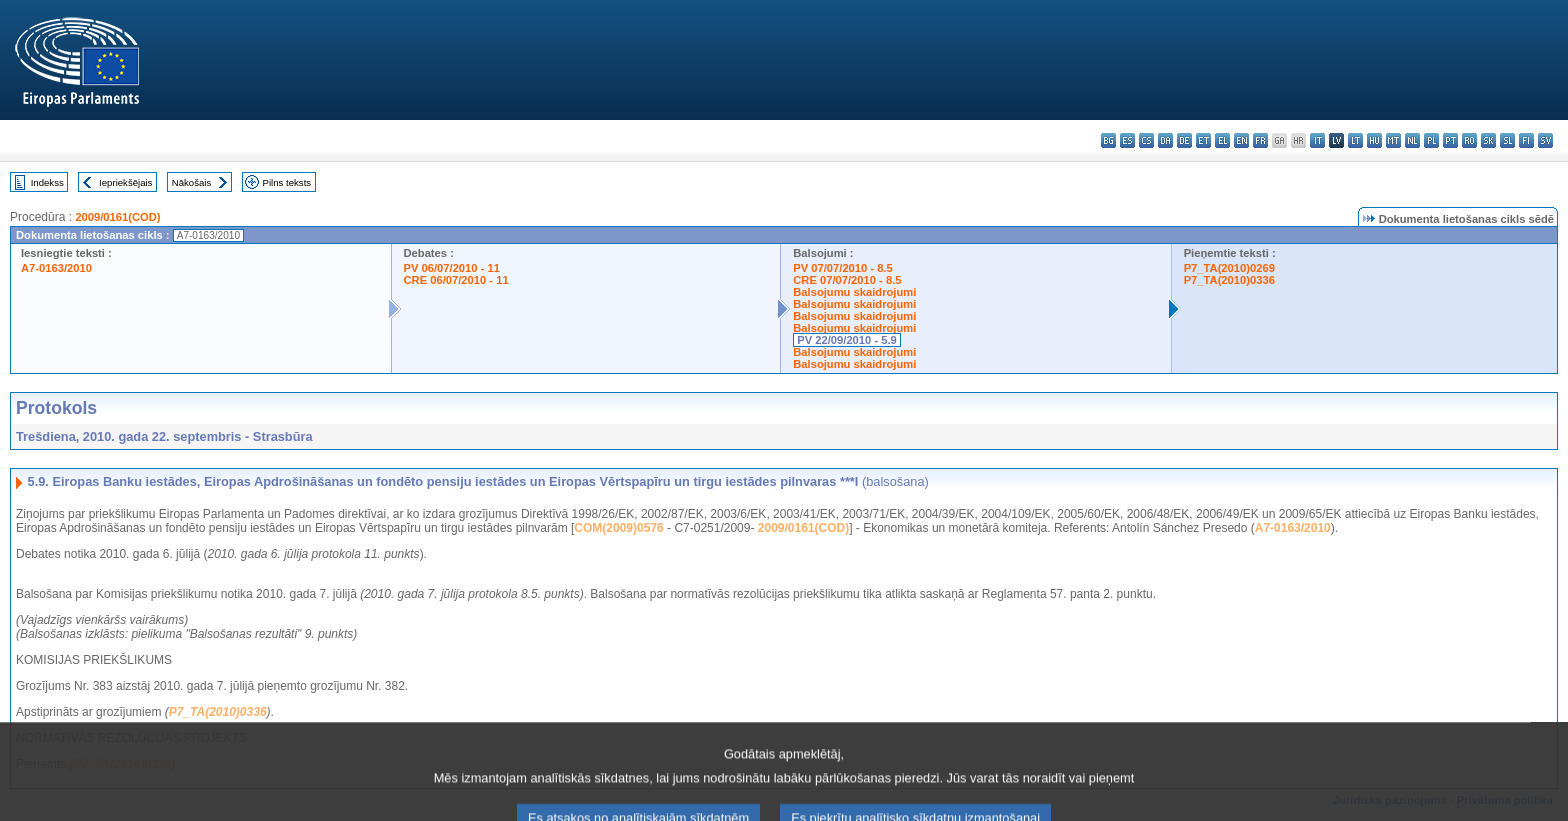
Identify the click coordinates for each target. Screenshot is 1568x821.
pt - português (1450, 140)
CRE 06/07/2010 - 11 (456, 280)
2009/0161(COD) (117, 217)
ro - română (1469, 140)
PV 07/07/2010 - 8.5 (843, 268)
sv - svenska (1545, 140)
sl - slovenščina (1507, 140)
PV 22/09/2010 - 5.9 (847, 340)
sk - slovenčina (1488, 140)
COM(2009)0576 (618, 528)
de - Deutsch (1184, 140)
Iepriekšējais (125, 182)
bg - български (1108, 140)
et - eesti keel (1203, 140)
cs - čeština (1146, 140)
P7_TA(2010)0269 (1229, 268)
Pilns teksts (287, 182)
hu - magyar (1374, 140)
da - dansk (1165, 140)
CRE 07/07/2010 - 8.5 (847, 280)
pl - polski (1431, 140)
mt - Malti (1393, 140)
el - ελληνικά (1222, 140)
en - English (1241, 140)
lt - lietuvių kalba (1355, 140)
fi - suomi (1526, 140)
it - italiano (1317, 140)
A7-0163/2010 (56, 268)
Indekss (47, 182)
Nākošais (191, 182)
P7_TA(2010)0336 (1229, 280)
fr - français (1260, 140)
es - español (1127, 140)
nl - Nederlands (1412, 140)
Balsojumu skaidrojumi (854, 292)
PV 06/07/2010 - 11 (452, 268)
